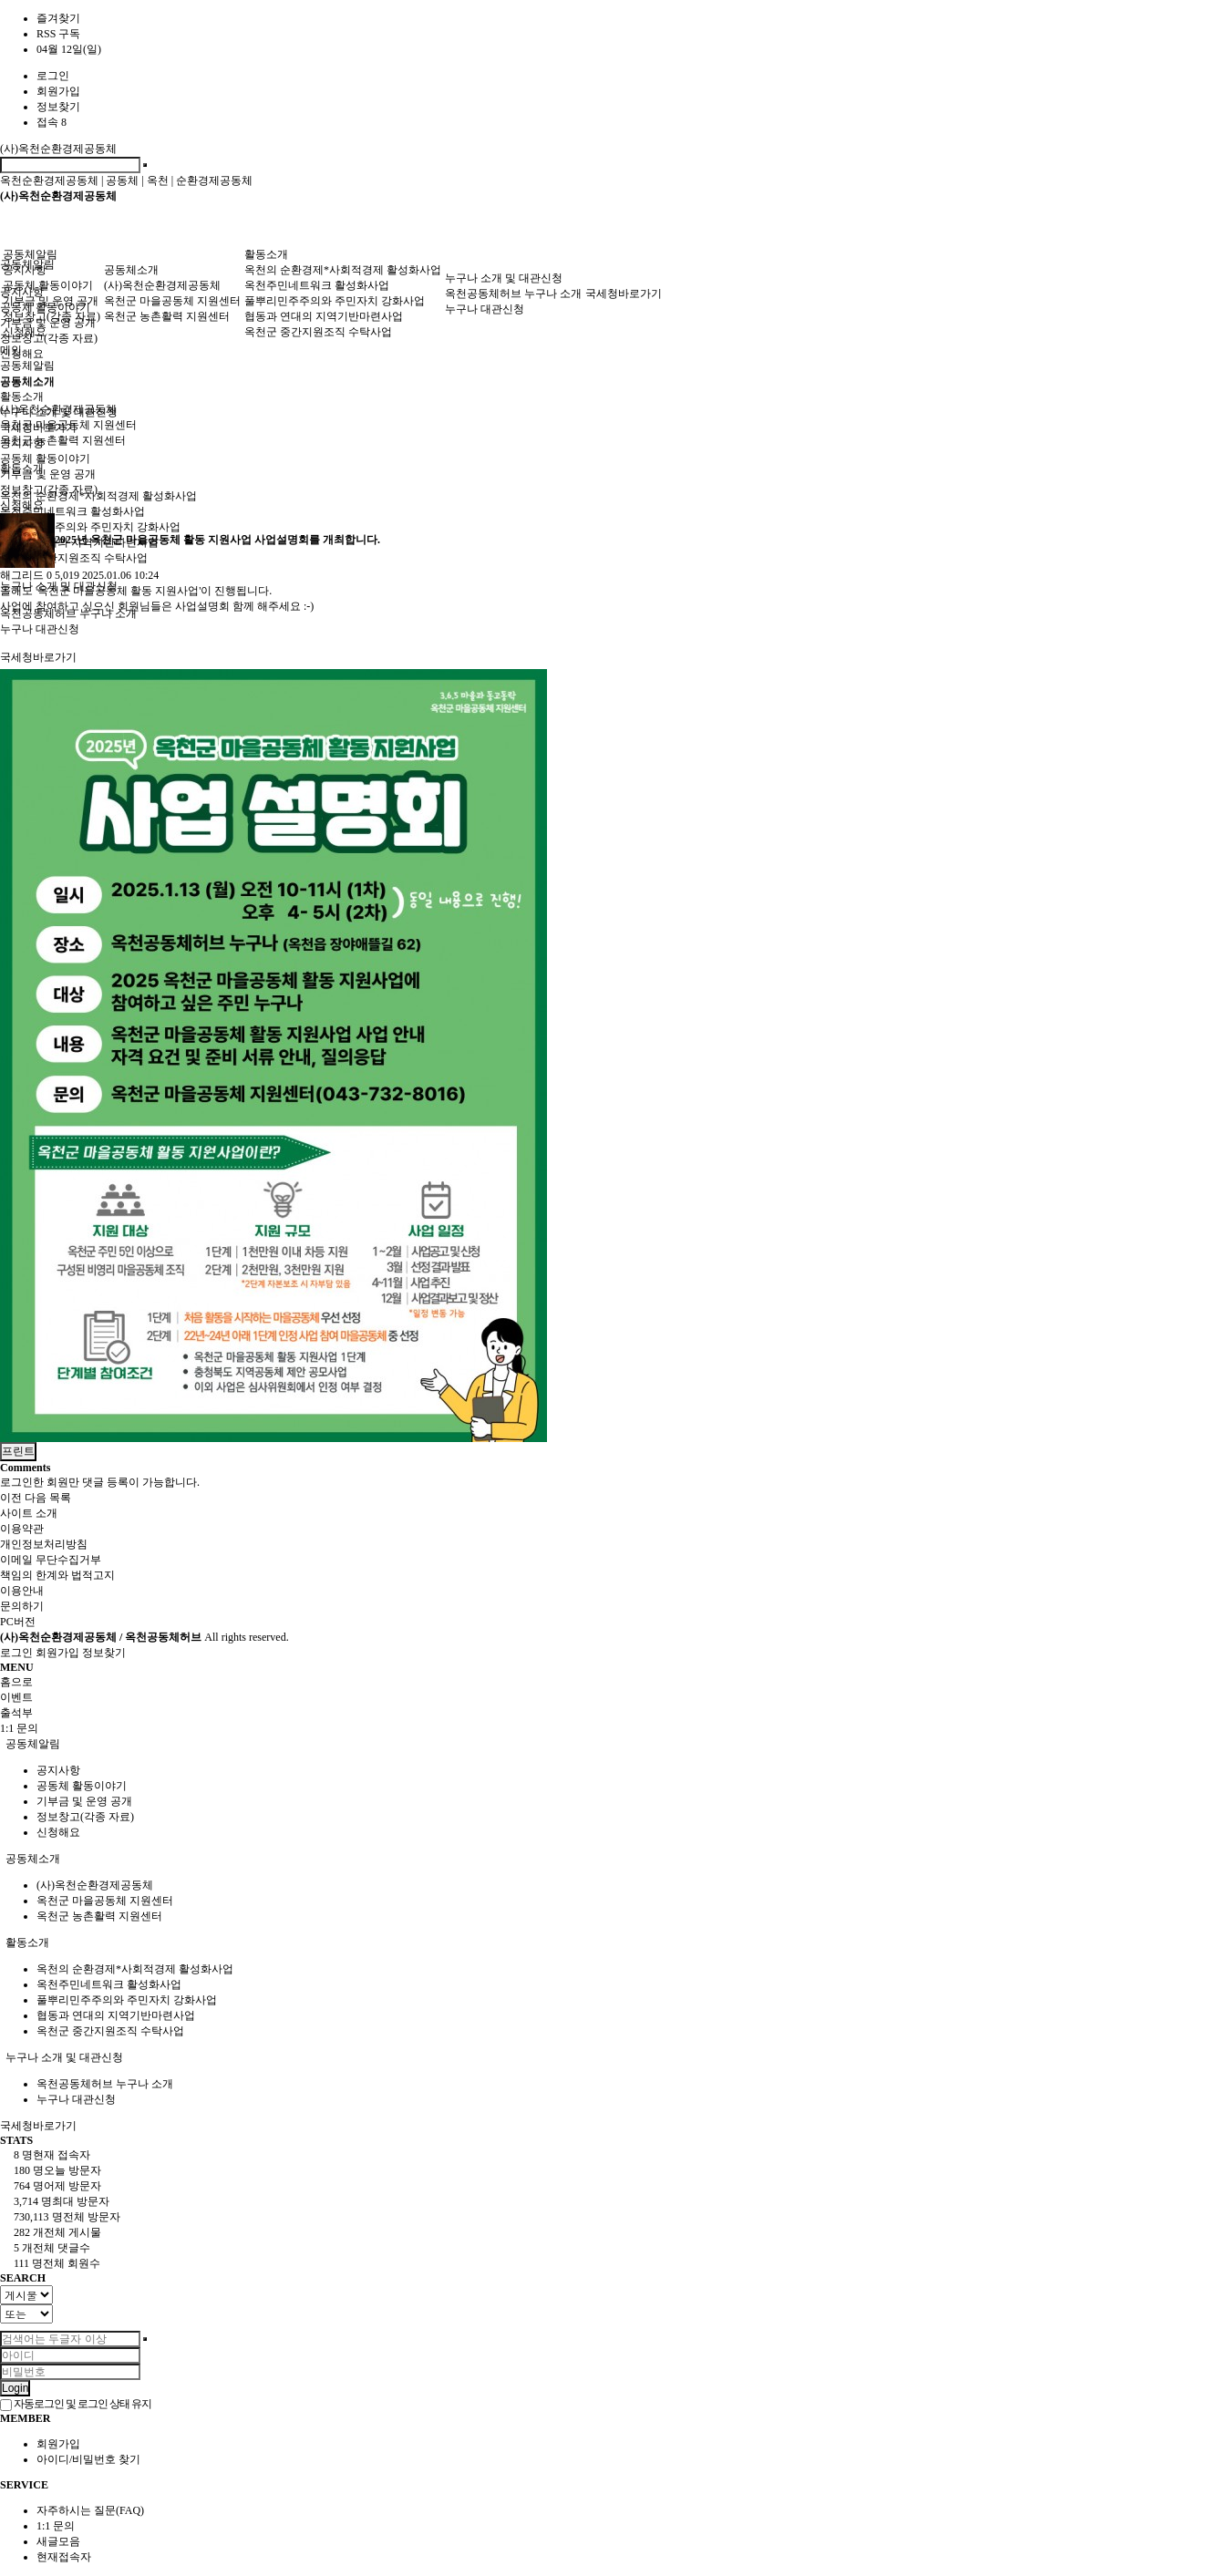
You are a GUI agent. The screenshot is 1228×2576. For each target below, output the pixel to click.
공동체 (122, 180)
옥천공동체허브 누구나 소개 (513, 293)
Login (15, 2388)
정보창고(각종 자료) (49, 338)
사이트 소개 (28, 1513)
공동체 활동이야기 (48, 285)
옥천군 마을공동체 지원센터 (172, 300)
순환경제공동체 (214, 180)
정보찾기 (58, 106)
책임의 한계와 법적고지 (57, 1575)
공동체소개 (131, 269)
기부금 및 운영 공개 (50, 300)
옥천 (158, 180)
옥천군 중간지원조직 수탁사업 (318, 331)
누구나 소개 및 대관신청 (503, 278)
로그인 (52, 75)
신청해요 (22, 353)
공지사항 (24, 269)
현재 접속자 (52, 2154)
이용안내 (22, 1590)
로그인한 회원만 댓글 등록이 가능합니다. (100, 1482)
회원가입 (58, 91)
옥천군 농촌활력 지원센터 (63, 440)
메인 (11, 350)
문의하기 (22, 1606)
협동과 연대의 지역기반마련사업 (323, 316)
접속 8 (51, 122)
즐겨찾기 (58, 18)
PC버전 (18, 1621)
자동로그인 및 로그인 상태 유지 (75, 2403)
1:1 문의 (55, 2525)
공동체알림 (30, 254)
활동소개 (266, 254)
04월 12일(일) (68, 49)
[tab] (614, 1744)
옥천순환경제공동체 (49, 180)
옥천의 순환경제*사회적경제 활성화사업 (98, 495)
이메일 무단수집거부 (50, 1559)
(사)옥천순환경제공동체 (58, 148)
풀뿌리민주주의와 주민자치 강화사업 (334, 300)
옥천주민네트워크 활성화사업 (72, 511)
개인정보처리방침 (44, 1544)
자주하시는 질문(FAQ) (90, 2510)
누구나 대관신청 (39, 629)
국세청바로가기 (38, 657)
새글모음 (58, 2541)
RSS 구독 (58, 33)
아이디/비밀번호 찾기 (88, 2459)
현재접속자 (63, 2556)
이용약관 (22, 1528)
